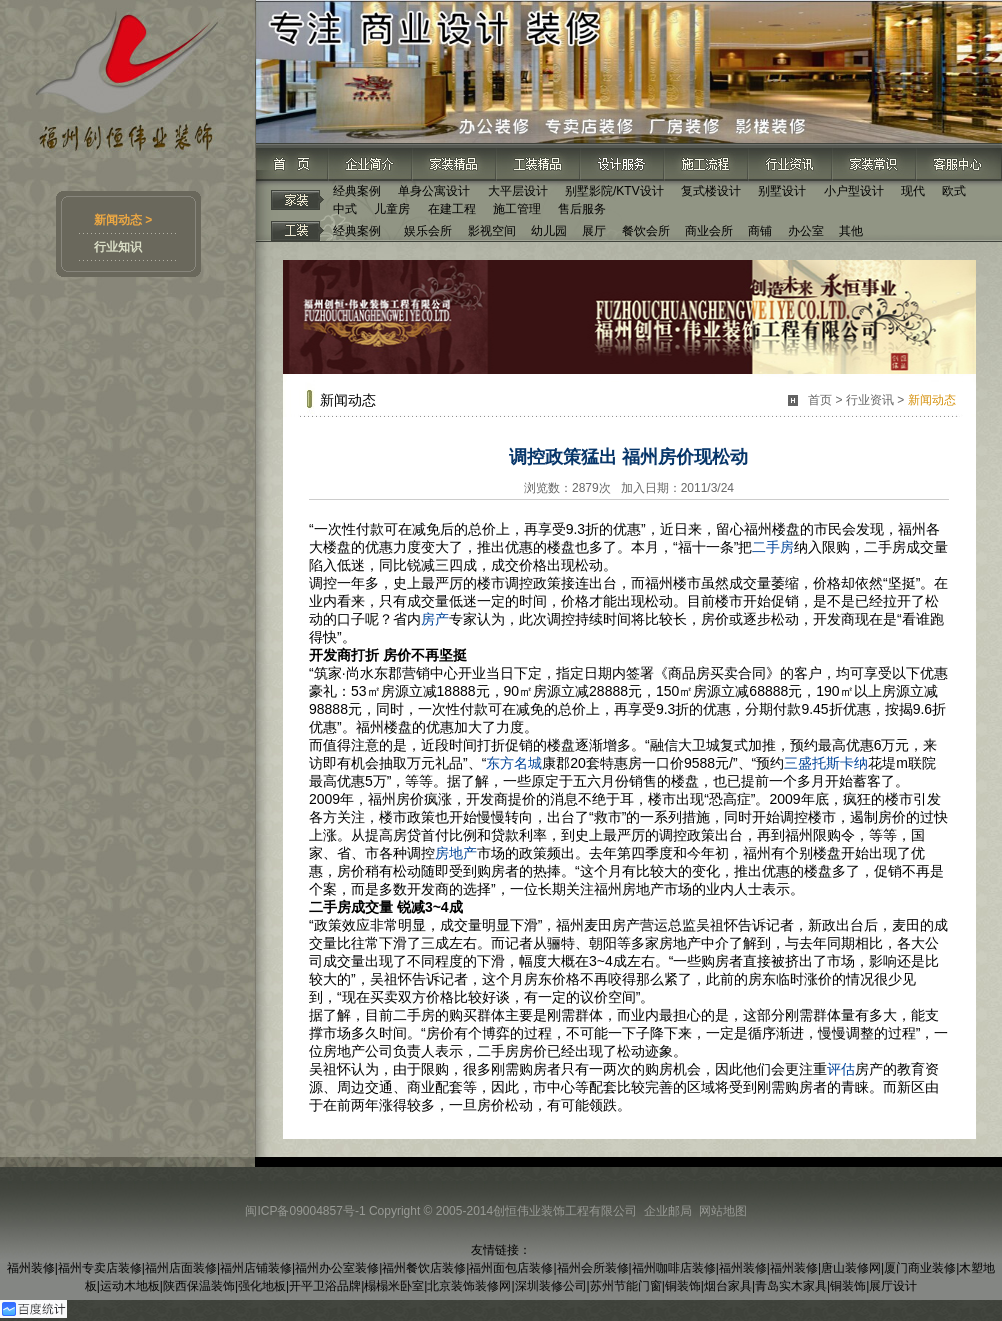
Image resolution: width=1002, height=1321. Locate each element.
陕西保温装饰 (199, 1286)
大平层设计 (518, 191)
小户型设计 (854, 191)
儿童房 (392, 209)
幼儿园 (549, 231)
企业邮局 (668, 1211)
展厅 (594, 231)
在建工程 (452, 209)
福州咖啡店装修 (674, 1268)
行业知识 (118, 247)
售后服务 (582, 209)
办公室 (806, 231)
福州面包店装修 (511, 1268)
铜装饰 (683, 1286)
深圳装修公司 (551, 1286)
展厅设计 (893, 1286)
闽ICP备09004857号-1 (305, 1211)
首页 (820, 400)
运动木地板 (130, 1286)
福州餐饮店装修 (424, 1268)
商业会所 (709, 231)
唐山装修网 (851, 1268)
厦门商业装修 (920, 1268)
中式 (345, 209)
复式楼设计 (711, 191)
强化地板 (262, 1286)
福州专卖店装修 (100, 1268)
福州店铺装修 (256, 1268)
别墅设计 (782, 191)
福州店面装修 (181, 1268)
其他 (851, 231)
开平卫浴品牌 (325, 1286)
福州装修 (31, 1268)
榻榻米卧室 (394, 1286)
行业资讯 (870, 400)
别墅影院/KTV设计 (614, 191)
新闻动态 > (123, 220)
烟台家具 (728, 1286)
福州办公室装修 (337, 1268)
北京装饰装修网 (469, 1286)
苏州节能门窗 (626, 1286)
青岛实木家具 (791, 1286)
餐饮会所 (646, 231)
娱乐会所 (428, 231)
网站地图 (723, 1211)
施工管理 (517, 209)
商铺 (760, 231)
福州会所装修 (593, 1268)
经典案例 (357, 191)
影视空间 (492, 231)
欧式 (954, 191)
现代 (913, 191)
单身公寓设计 (434, 191)
